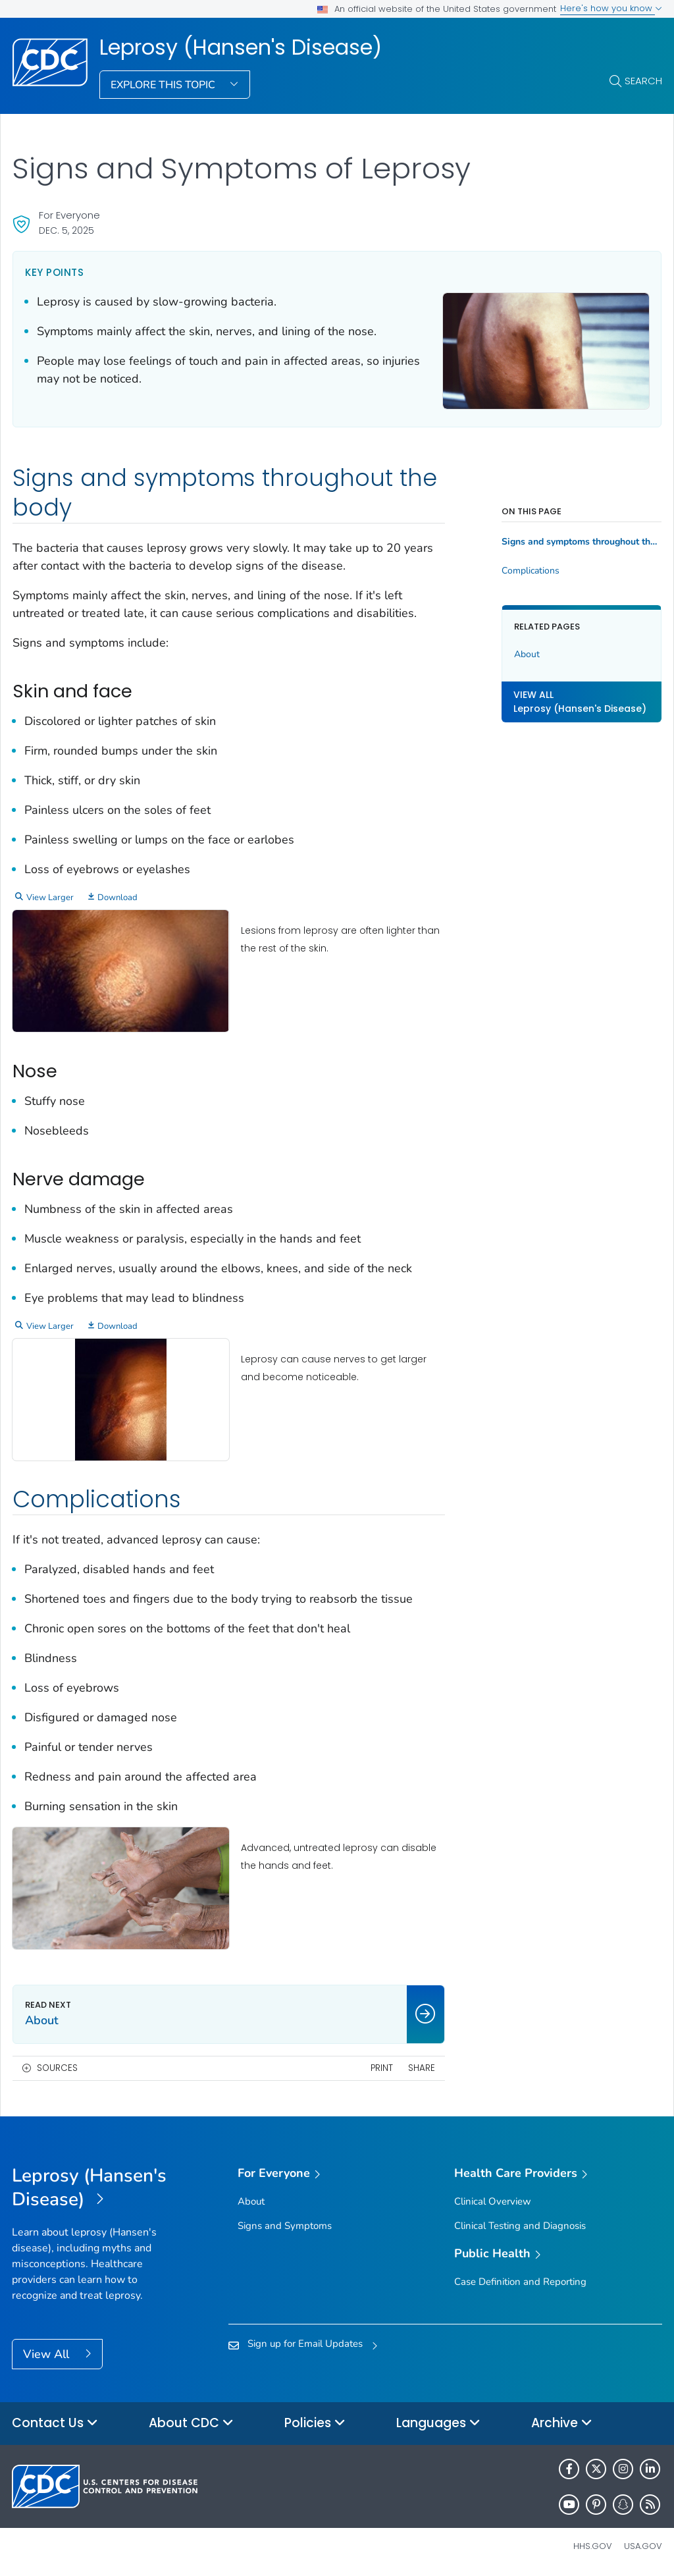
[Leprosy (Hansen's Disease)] (93, 2188)
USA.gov (643, 2546)
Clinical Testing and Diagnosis (520, 2225)
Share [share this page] (421, 2068)
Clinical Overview (492, 2201)
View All (47, 2354)
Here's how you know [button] (611, 8)
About (527, 654)
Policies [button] (315, 2423)
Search (643, 81)
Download (117, 897)
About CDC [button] (191, 2423)
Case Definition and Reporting (520, 2281)
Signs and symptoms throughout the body (581, 542)
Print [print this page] (382, 2068)
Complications (530, 571)
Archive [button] (561, 2423)
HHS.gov (592, 2546)
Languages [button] (438, 2423)
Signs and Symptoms (285, 2225)
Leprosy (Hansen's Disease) (240, 47)
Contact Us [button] (55, 2423)
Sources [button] (57, 2068)
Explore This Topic (164, 85)
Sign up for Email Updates (305, 2343)
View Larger (50, 897)
